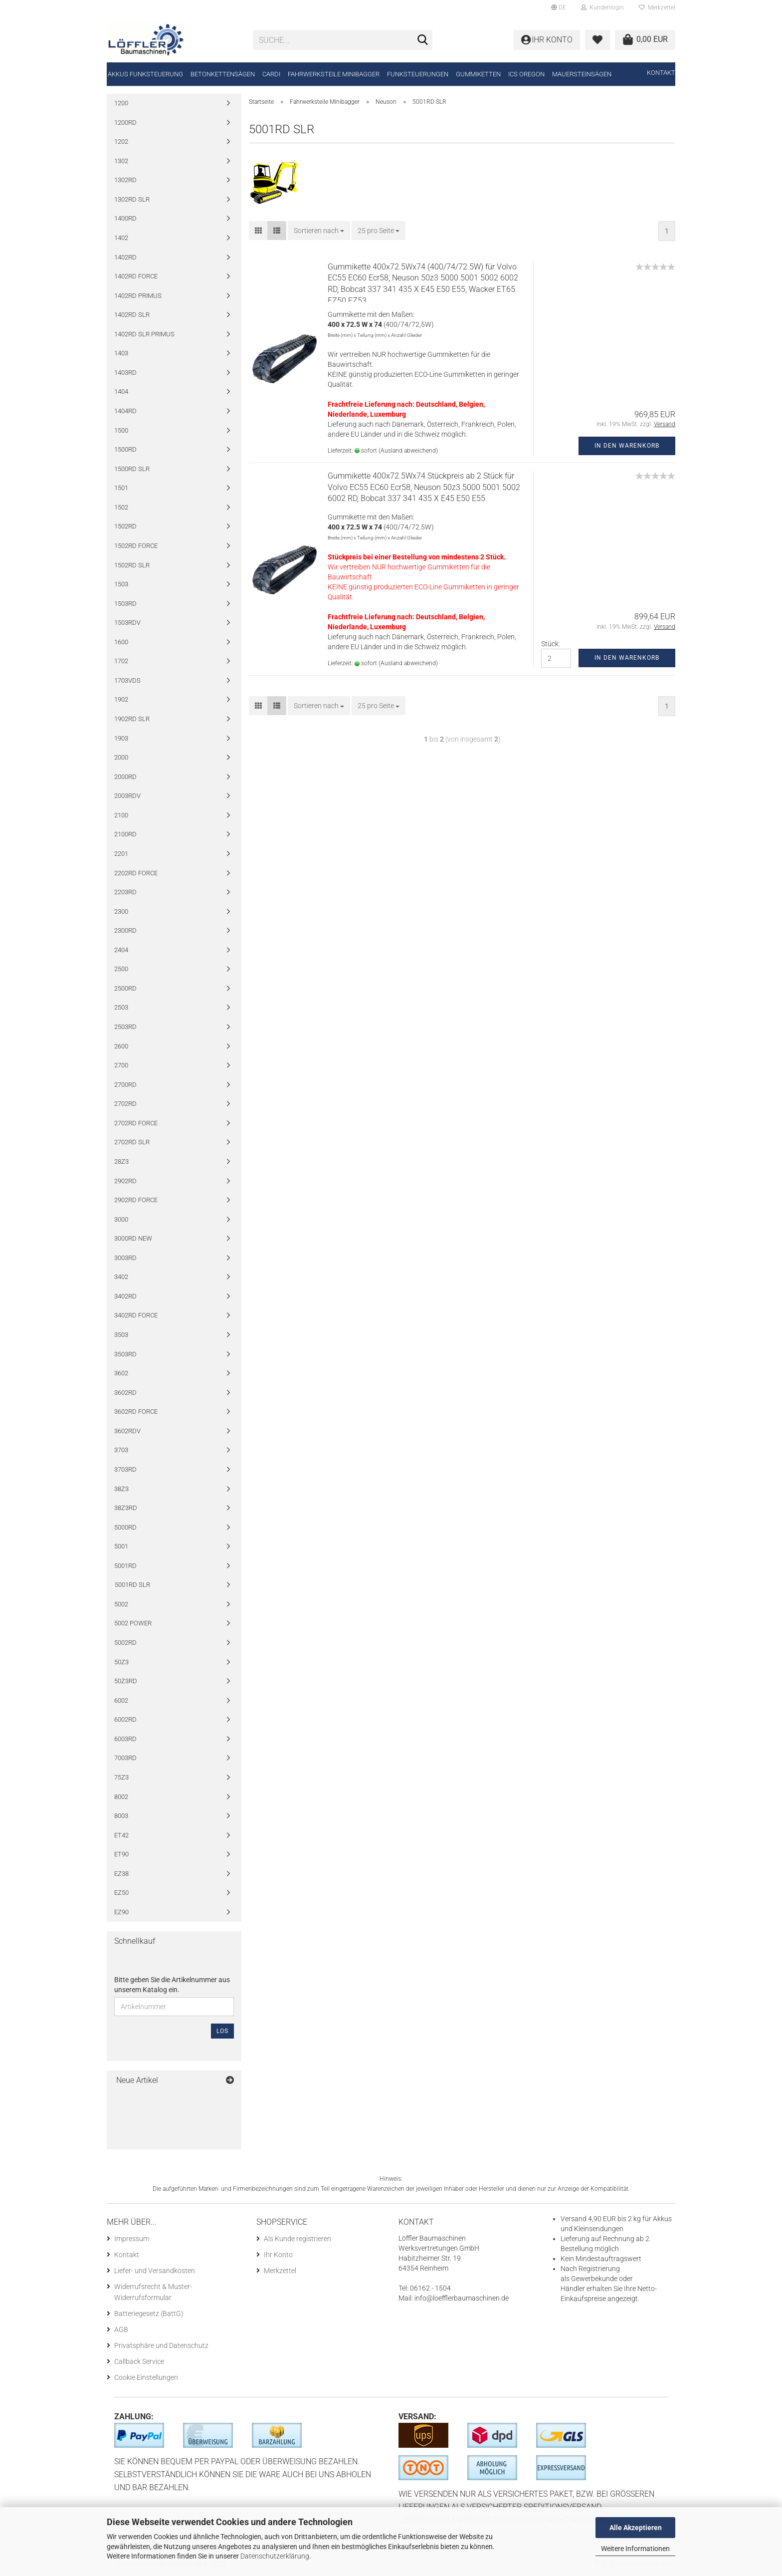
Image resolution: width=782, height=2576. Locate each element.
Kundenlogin (602, 7)
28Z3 (121, 1161)
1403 (121, 353)
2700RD (125, 1084)
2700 (121, 1065)
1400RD (125, 218)
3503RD (125, 1354)
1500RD (125, 449)
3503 (121, 1334)
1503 (121, 584)
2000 (121, 757)
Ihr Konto (278, 2255)
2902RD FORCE (136, 1200)
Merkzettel (657, 7)
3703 (121, 1450)
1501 (121, 488)
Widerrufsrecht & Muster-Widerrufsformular (153, 2292)
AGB (121, 2329)
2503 (121, 1007)
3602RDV (127, 1431)
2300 (121, 911)
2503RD (125, 1026)
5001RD (125, 1565)
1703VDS (127, 680)
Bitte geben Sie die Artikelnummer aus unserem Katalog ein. (172, 1985)
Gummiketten (478, 74)
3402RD (125, 1296)
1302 (121, 161)
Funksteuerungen (417, 74)
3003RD (125, 1258)
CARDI (271, 74)
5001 (121, 1546)
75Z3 (121, 1777)
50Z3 (121, 1662)
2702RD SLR (132, 1142)
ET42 (121, 1835)
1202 (121, 141)
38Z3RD (125, 1508)
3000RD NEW (133, 1238)
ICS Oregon (526, 74)
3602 (121, 1373)
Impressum (131, 2239)
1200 (121, 103)
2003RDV (127, 795)
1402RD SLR (132, 314)
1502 (121, 507)
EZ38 (121, 1873)
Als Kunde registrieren (297, 2239)
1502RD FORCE (136, 545)
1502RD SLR (132, 565)
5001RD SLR (132, 1584)
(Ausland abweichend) (408, 450)
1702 (121, 661)
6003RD (125, 1739)
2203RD (125, 892)
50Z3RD (125, 1681)
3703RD (125, 1469)
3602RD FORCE (136, 1411)
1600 (121, 642)
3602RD (125, 1392)
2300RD (125, 930)
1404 (121, 391)
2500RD (125, 988)
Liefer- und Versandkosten (154, 2271)
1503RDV (127, 622)
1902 (121, 699)
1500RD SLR (132, 469)
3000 (121, 1219)
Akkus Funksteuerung (145, 74)
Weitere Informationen (635, 2549)
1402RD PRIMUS (138, 295)
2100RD (125, 834)
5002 (121, 1604)
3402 (121, 1277)
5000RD (125, 1527)
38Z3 (121, 1489)
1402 (121, 238)
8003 (121, 1815)
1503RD (125, 603)
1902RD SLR (132, 719)
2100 (121, 815)
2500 (121, 969)
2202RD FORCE (136, 873)
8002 (121, 1797)
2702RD (125, 1103)
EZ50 (121, 1892)
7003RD (125, 1758)
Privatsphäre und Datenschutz (161, 2345)
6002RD (125, 1719)
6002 (121, 1700)
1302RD (125, 180)
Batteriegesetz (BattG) (149, 2314)
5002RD (125, 1642)
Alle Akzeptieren (635, 2528)
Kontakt (661, 72)
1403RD (125, 372)
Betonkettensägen (223, 74)
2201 (121, 853)
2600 (121, 1046)
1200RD (125, 122)
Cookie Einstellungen (146, 2377)
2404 (121, 950)
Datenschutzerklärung (274, 2556)
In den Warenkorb (626, 445)
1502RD (125, 526)
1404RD (125, 411)
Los (222, 2031)
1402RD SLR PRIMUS (144, 334)
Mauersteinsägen (581, 74)
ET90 (121, 1854)
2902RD (125, 1181)
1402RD (125, 257)
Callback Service (139, 2361)
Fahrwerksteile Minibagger (334, 74)
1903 (121, 738)
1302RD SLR (132, 199)
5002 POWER (133, 1623)
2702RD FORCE (136, 1123)
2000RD (125, 776)
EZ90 (121, 1912)
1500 (121, 430)
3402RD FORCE (136, 1315)
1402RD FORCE (136, 276)
